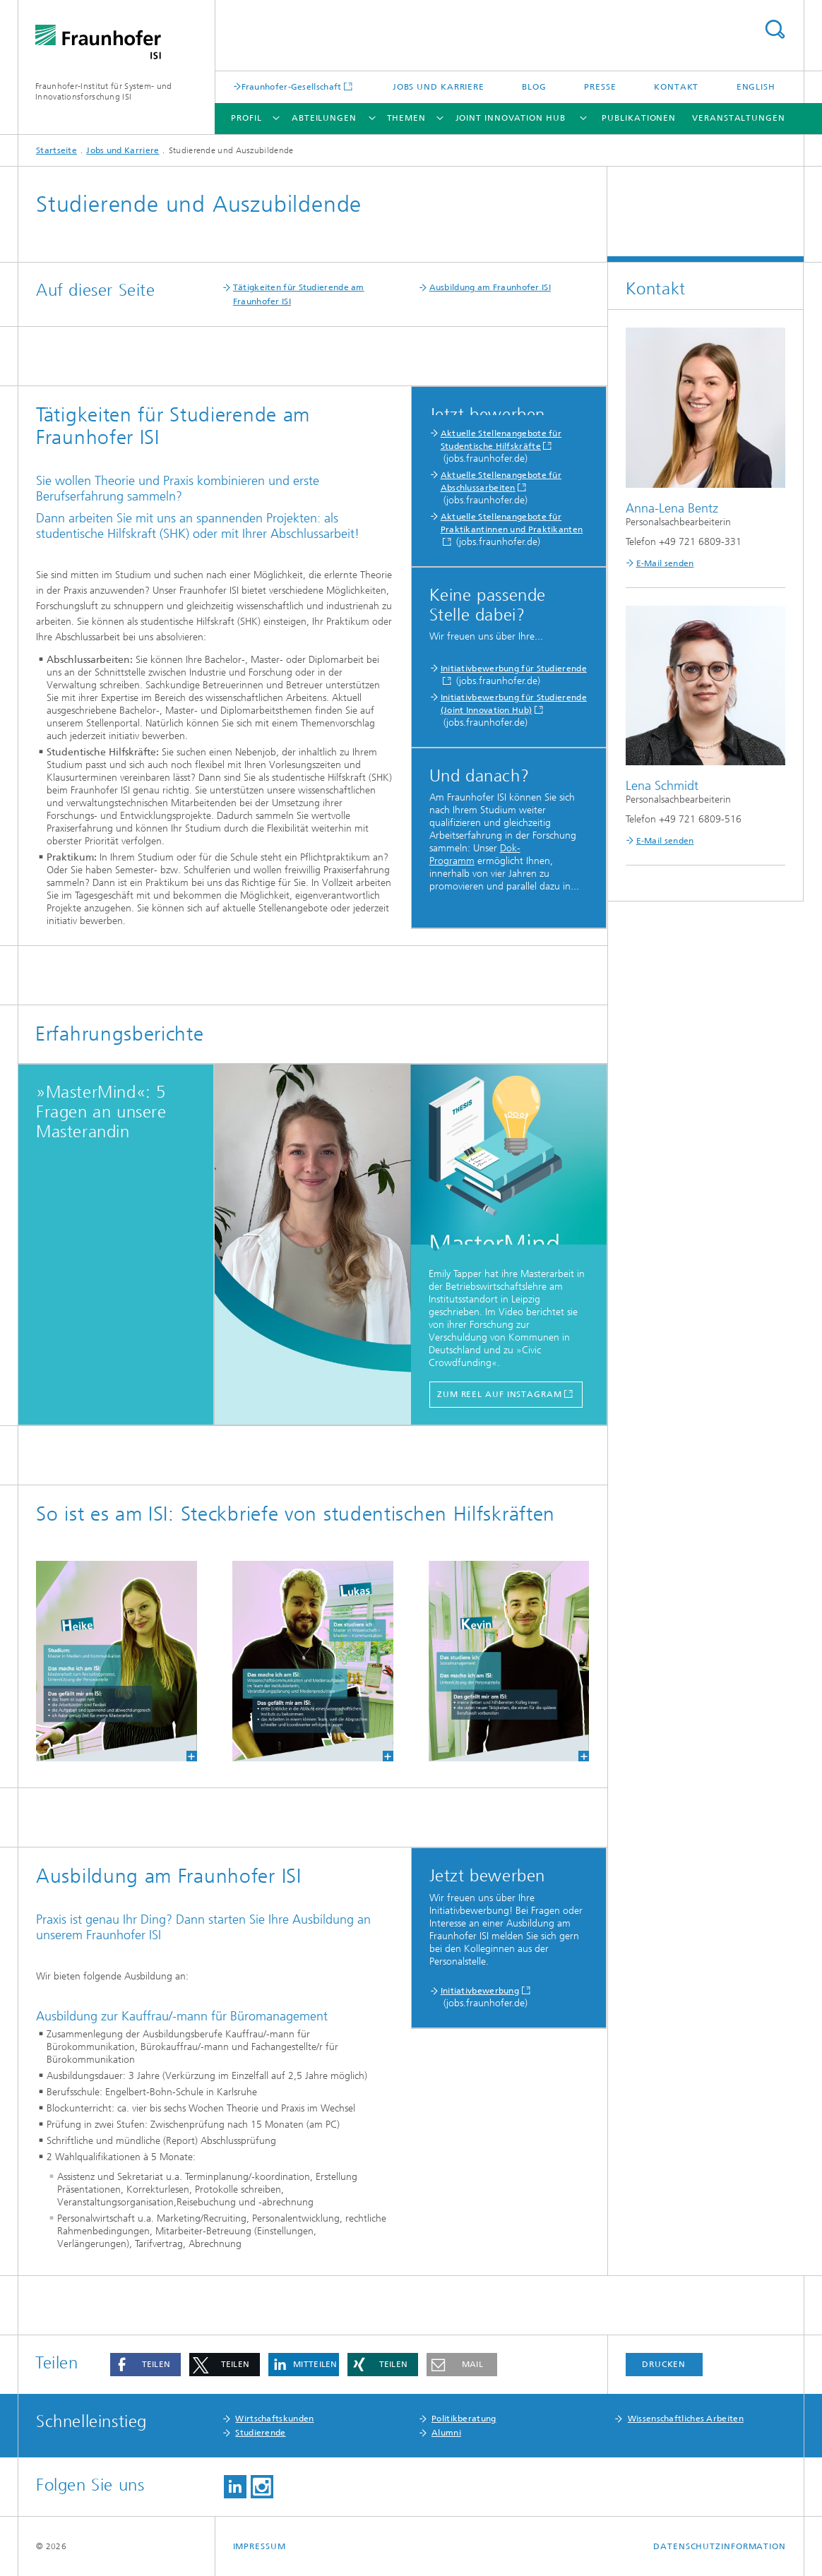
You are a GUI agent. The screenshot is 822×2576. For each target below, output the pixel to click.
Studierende (260, 2433)
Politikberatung (463, 2419)
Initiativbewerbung (480, 1991)
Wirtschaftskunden (274, 2419)
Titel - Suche (774, 29)
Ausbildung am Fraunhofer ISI (490, 287)
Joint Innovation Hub (510, 118)
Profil (246, 118)
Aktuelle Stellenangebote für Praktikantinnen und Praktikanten (512, 523)
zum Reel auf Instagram (499, 1394)
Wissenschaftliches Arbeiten (686, 2419)
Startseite (56, 150)
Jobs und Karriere (438, 87)
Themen (406, 118)
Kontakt (676, 87)
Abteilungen (324, 118)
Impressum (259, 2546)
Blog (534, 87)
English (756, 87)
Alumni (446, 2433)
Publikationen (639, 118)
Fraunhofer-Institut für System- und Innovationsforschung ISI (103, 91)
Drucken (664, 2364)
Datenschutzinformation (719, 2546)
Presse (600, 87)
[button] (145, 2364)
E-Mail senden (665, 563)
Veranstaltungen (738, 118)
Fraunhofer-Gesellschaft (292, 86)
